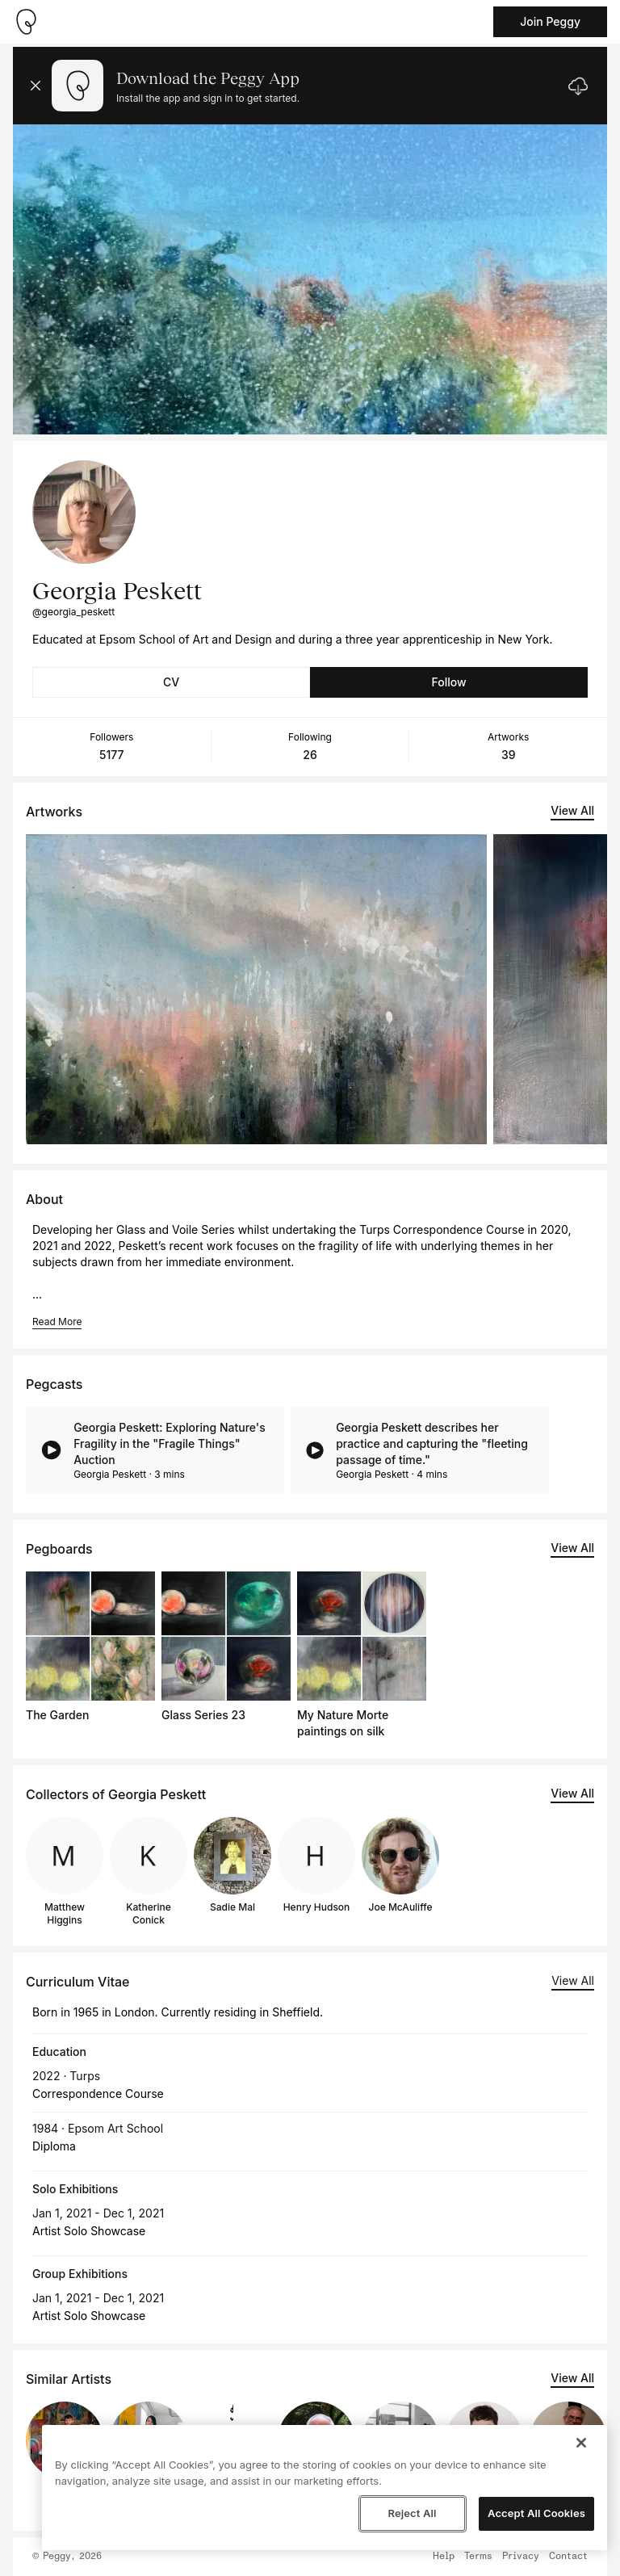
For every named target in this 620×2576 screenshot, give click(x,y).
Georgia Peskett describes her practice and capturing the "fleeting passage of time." (432, 1443)
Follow (448, 682)
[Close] (581, 2443)
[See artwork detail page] (256, 989)
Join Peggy (550, 21)
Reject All (412, 2513)
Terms (478, 2556)
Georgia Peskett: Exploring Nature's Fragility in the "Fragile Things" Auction (169, 1443)
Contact (568, 2556)
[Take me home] (26, 22)
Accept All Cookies (536, 2513)
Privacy (520, 2556)
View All (572, 810)
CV (171, 682)
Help (444, 2556)
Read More (57, 1321)
